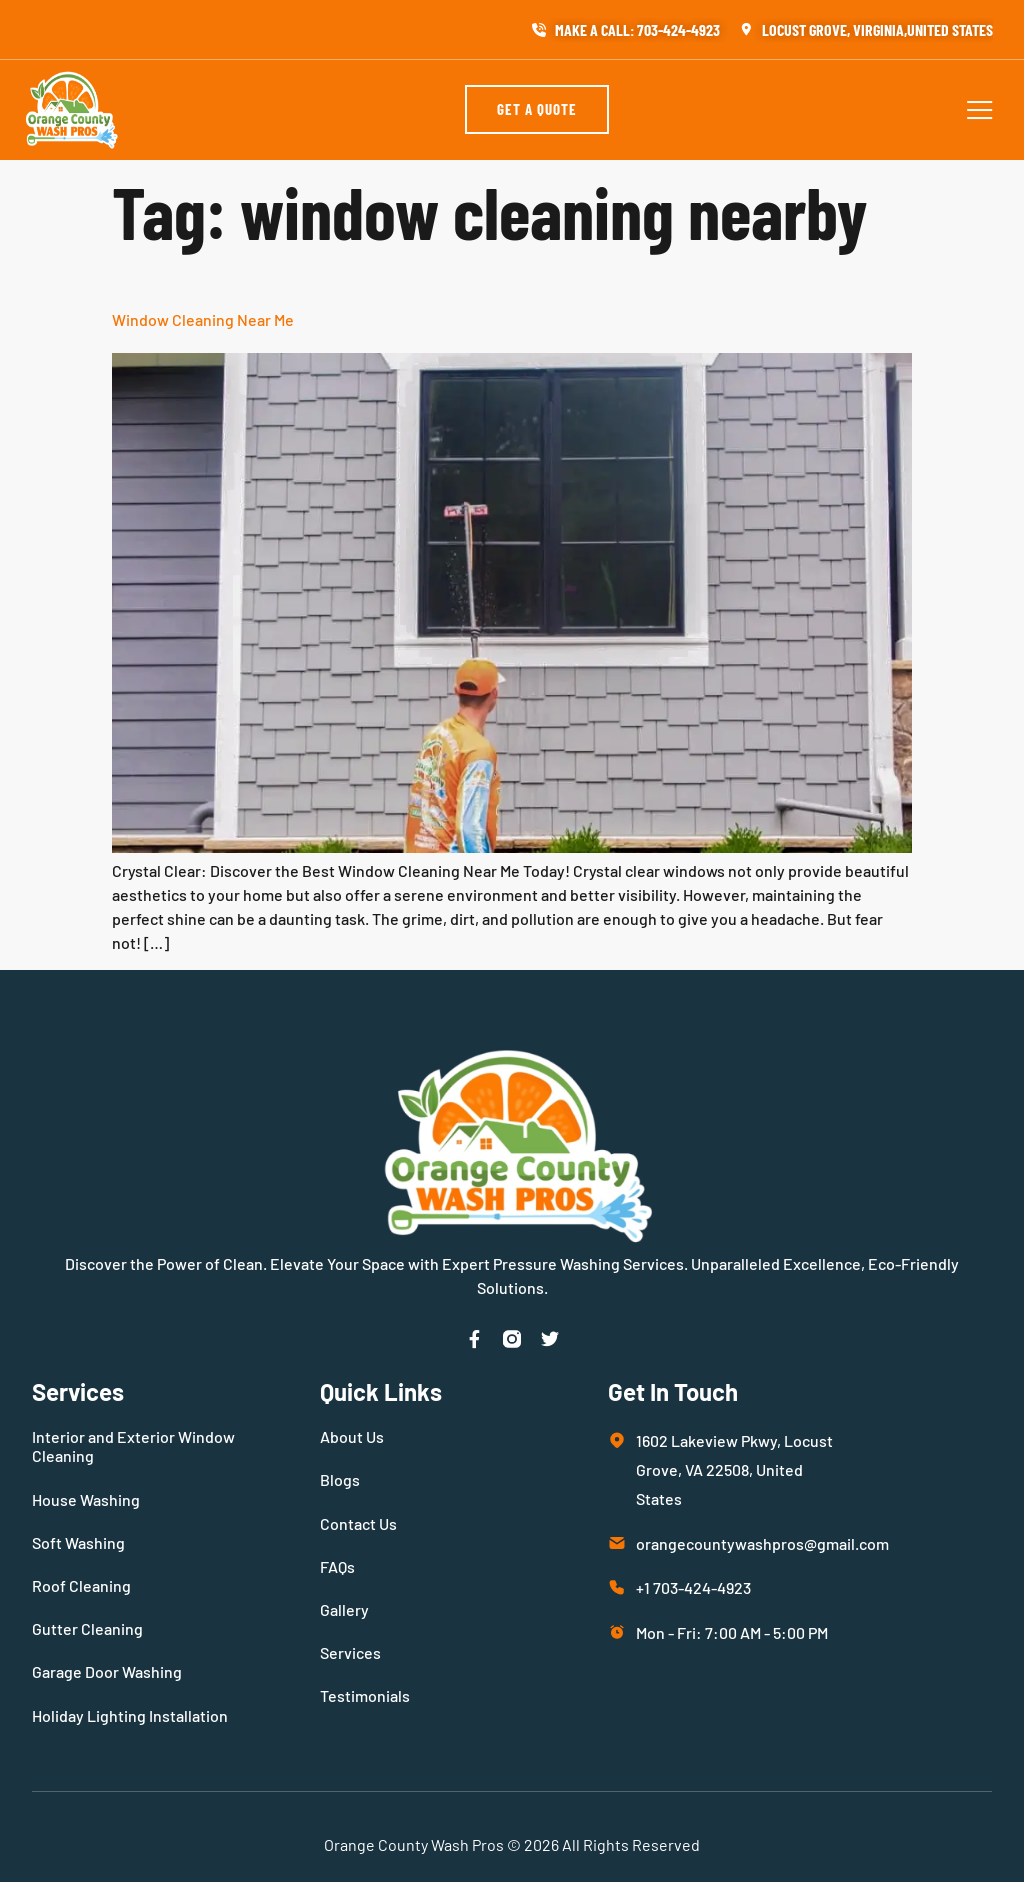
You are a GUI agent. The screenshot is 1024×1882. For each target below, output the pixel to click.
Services (350, 1652)
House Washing (86, 1499)
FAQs (337, 1566)
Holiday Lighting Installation (130, 1715)
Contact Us (358, 1523)
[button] (980, 110)
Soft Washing (78, 1542)
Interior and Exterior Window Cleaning (133, 1446)
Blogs (340, 1479)
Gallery (344, 1609)
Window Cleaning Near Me (203, 319)
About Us (352, 1436)
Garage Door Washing (107, 1671)
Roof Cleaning (81, 1585)
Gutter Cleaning (87, 1628)
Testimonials (365, 1695)
